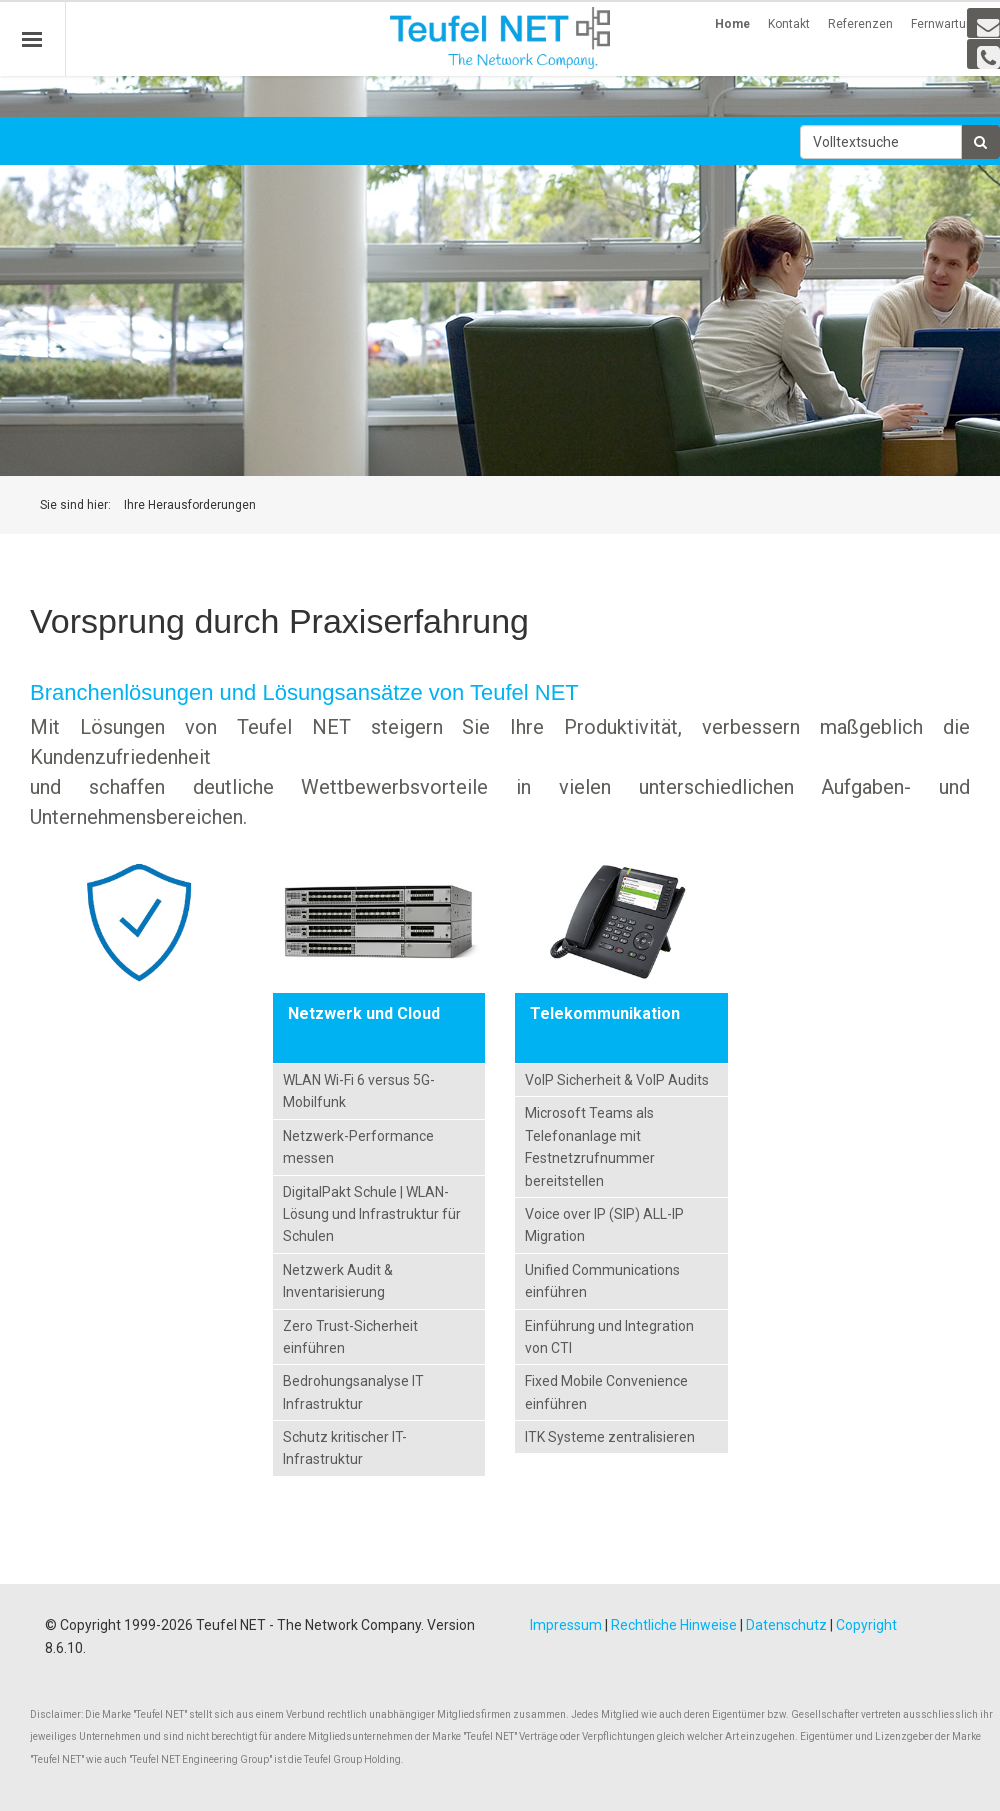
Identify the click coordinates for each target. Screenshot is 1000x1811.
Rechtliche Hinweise (674, 1625)
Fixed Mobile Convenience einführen (606, 1392)
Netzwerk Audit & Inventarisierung (338, 1281)
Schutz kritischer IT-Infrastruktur (345, 1448)
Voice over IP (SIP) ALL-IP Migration (604, 1225)
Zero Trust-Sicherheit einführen (350, 1337)
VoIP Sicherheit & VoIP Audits (617, 1080)
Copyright (866, 1625)
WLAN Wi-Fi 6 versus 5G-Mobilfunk (359, 1091)
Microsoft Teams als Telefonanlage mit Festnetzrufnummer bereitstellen (590, 1146)
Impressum (566, 1625)
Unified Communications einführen (602, 1281)
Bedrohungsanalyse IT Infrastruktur (353, 1392)
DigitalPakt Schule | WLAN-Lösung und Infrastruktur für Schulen (372, 1214)
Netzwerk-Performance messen (358, 1147)
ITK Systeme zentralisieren (610, 1437)
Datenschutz (786, 1625)
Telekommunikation (605, 1013)
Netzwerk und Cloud (364, 1013)
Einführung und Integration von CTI (609, 1337)
